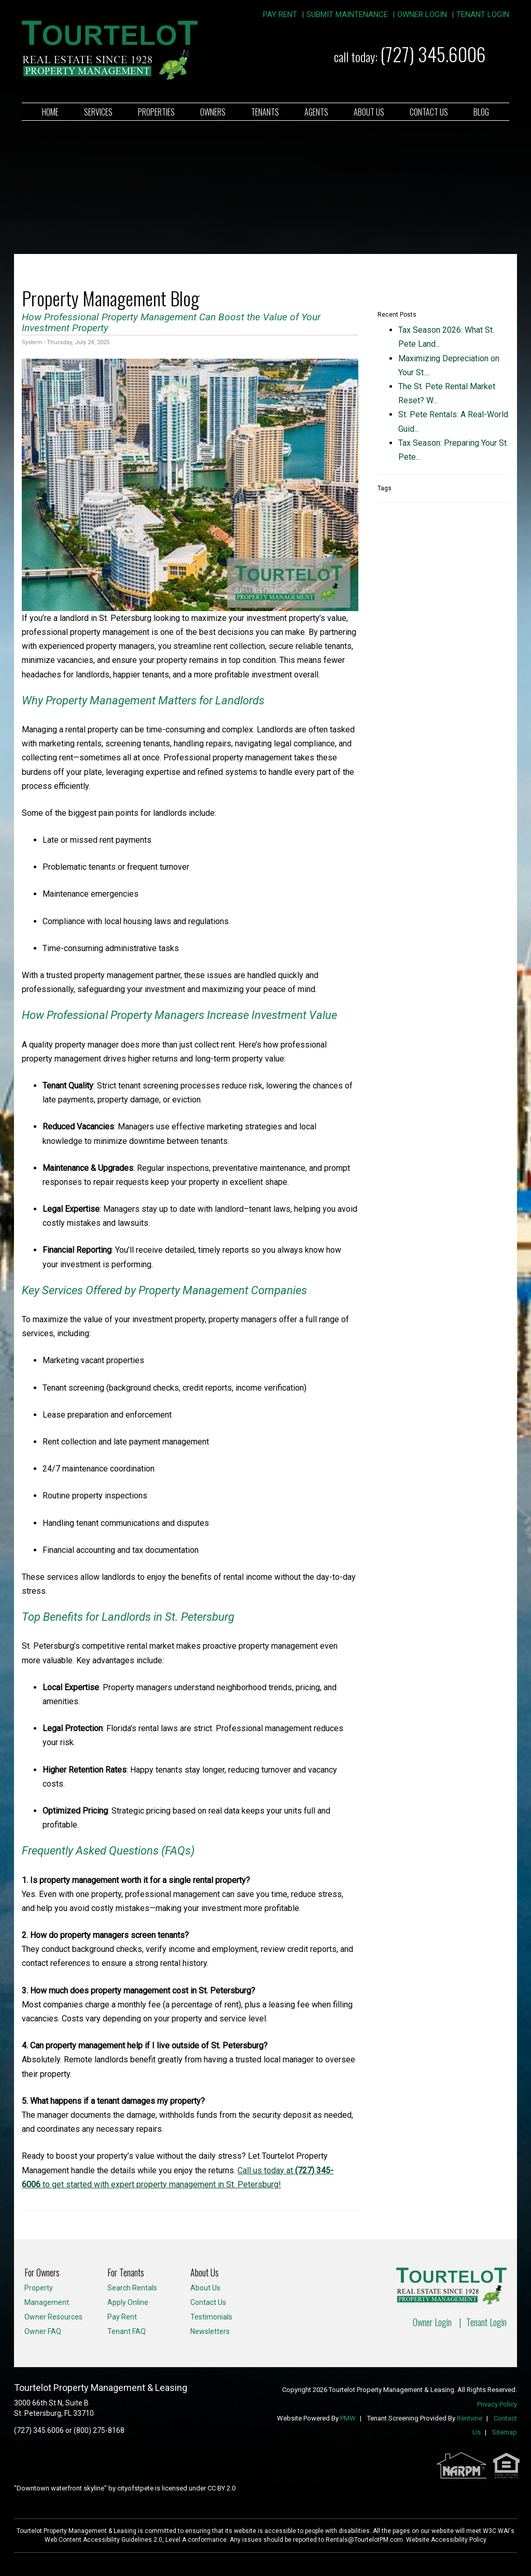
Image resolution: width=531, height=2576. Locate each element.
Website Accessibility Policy (446, 2539)
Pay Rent (280, 14)
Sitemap (504, 2432)
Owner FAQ (42, 2331)
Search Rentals (132, 2288)
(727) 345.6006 (433, 53)
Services (98, 112)
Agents (316, 112)
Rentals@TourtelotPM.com (364, 2539)
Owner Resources (53, 2317)
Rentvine (469, 2418)
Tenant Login (482, 14)
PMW (348, 2418)
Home (50, 112)
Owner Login (422, 14)
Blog (481, 112)
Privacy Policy (497, 2404)
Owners (213, 112)
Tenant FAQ (126, 2331)
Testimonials (211, 2317)
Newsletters (210, 2331)
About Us (369, 112)
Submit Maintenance (347, 14)
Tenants (265, 112)
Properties (156, 112)
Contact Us (429, 112)
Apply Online (127, 2302)
